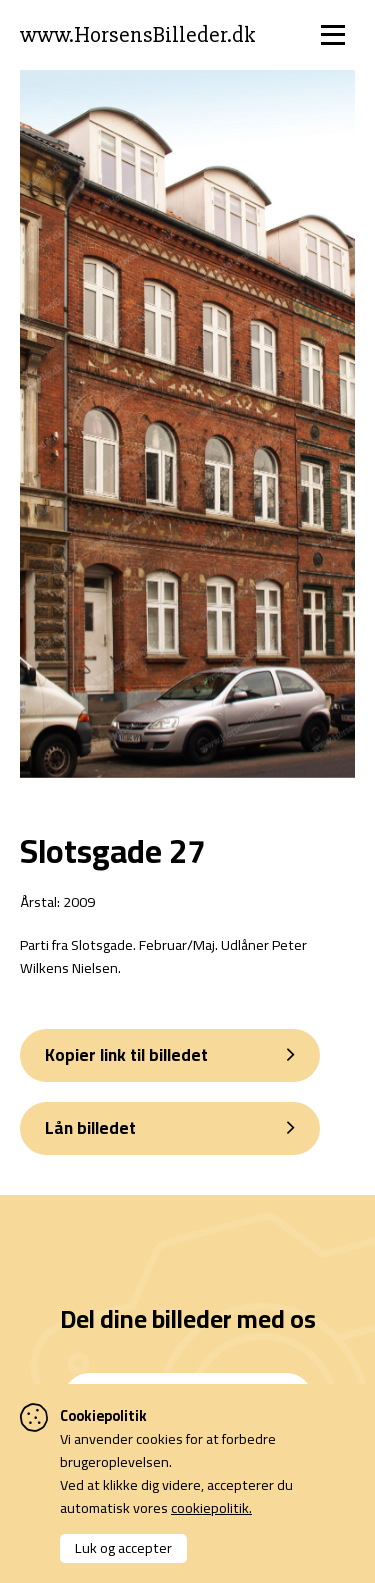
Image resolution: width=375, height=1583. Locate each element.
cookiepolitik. (211, 1507)
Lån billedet (90, 1128)
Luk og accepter (123, 1547)
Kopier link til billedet (126, 1055)
